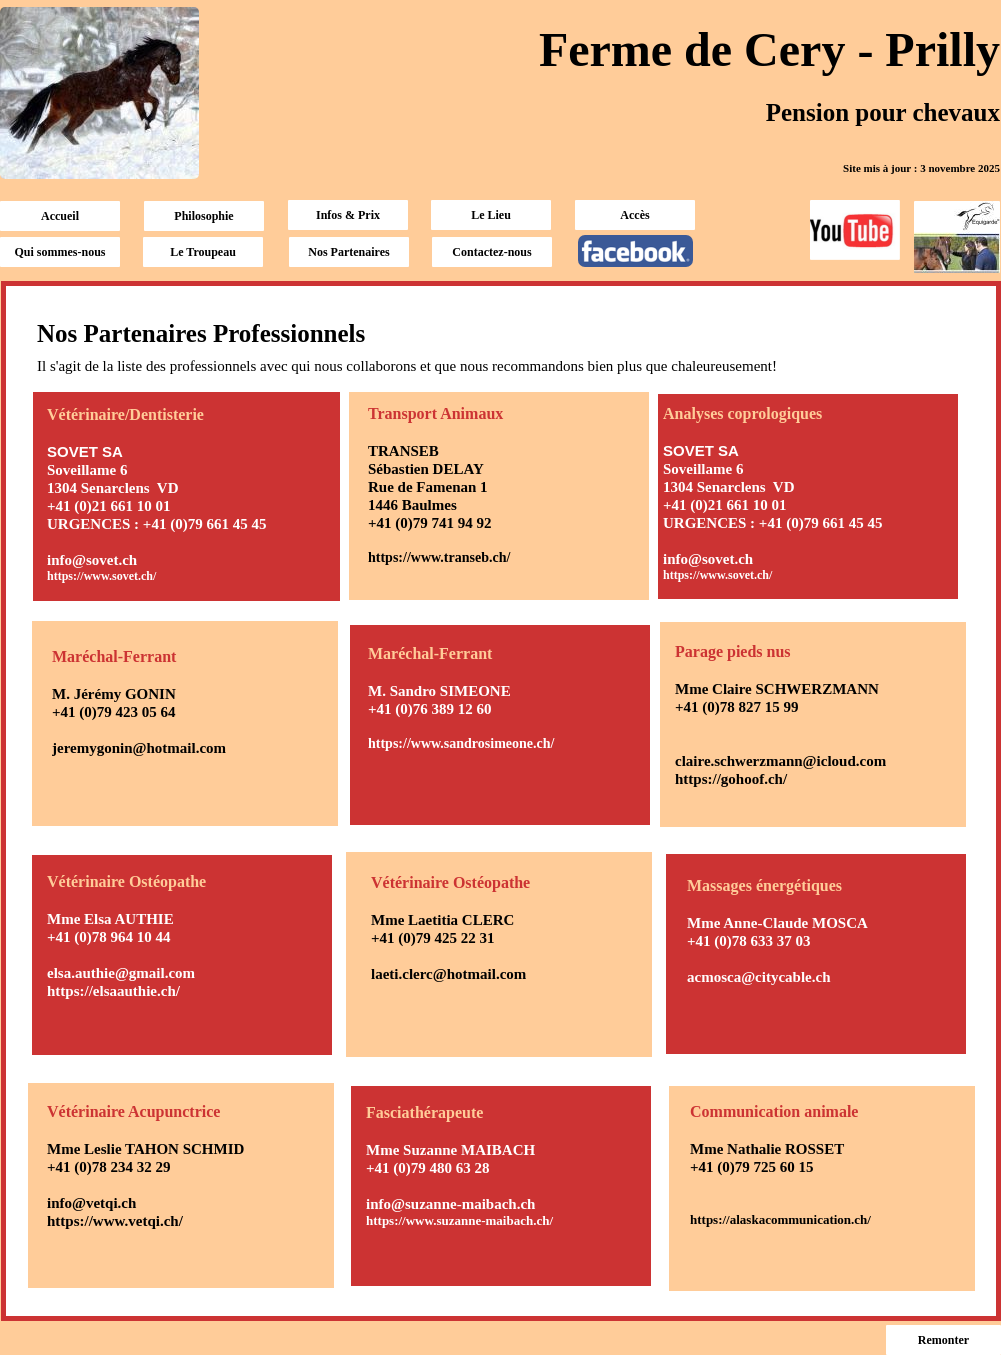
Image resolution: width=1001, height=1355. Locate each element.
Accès (634, 215)
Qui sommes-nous (59, 252)
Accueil (60, 216)
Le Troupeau (203, 252)
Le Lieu (491, 215)
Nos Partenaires (348, 252)
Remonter (943, 1340)
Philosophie (203, 216)
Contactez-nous (491, 252)
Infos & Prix (348, 215)
